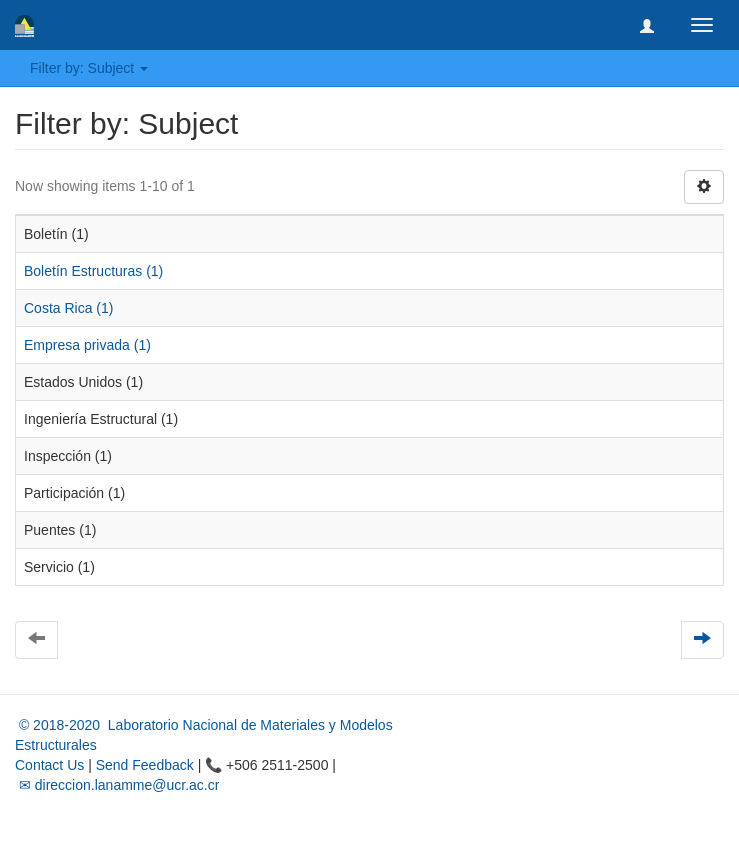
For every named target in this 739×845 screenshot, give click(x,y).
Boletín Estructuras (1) (93, 271)
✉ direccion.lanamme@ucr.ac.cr (117, 785)
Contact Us (49, 765)
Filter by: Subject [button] (89, 68)
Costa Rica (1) (68, 308)
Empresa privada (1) (87, 345)
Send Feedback (145, 765)
